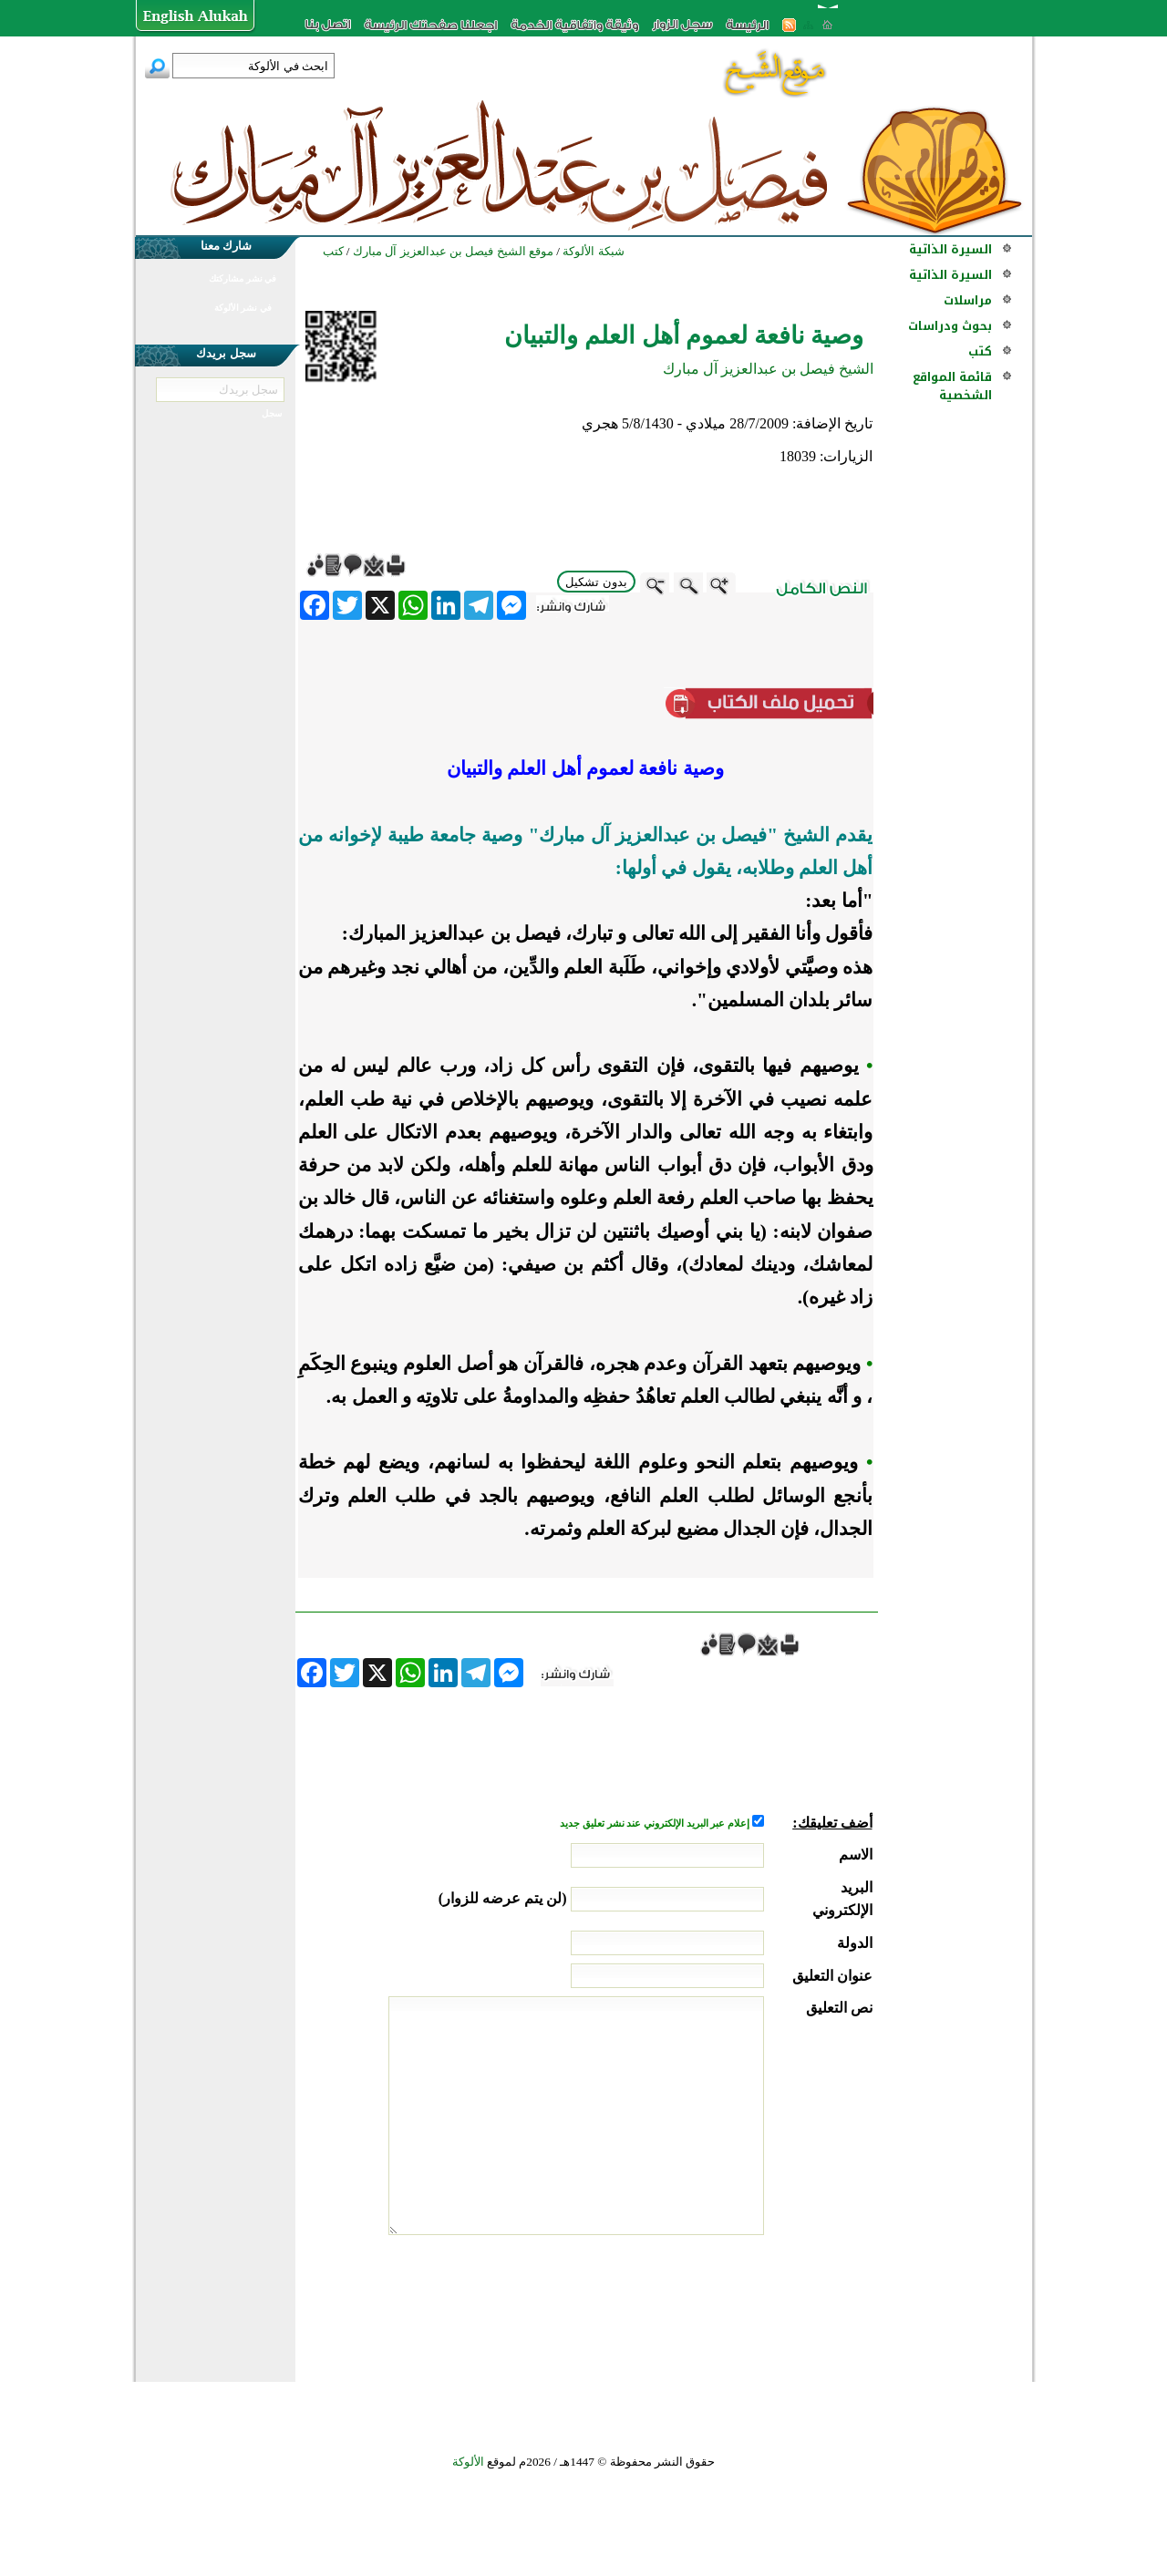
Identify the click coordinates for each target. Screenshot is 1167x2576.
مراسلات (968, 300)
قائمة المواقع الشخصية (952, 386)
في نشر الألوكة (243, 308)
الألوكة (468, 2461)
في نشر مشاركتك (242, 278)
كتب (980, 351)
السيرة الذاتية (950, 249)
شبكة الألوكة (593, 251)
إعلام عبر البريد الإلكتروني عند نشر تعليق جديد (655, 1824)
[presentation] (734, 2303)
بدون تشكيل (596, 582)
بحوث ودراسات (950, 325)
